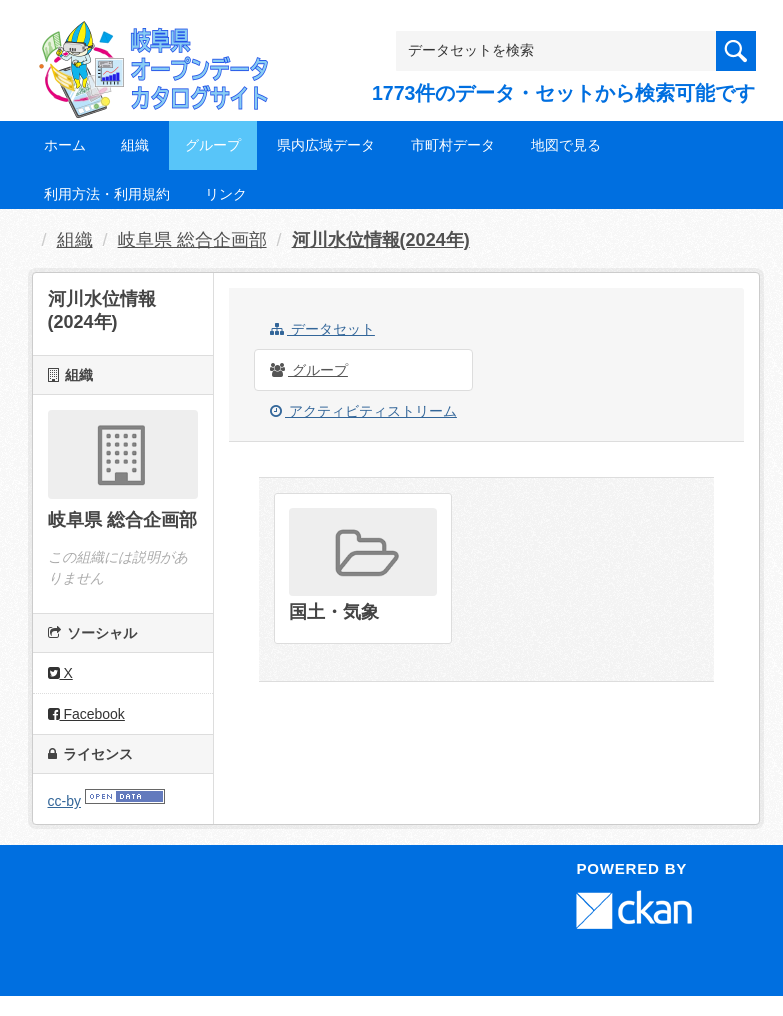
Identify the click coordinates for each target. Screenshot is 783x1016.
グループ (213, 145)
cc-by (64, 801)
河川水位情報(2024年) (381, 240)
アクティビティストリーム (363, 411)
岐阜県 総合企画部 (192, 240)
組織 (135, 145)
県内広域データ (326, 145)
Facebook (86, 714)
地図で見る (566, 145)
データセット (322, 329)
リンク (226, 194)
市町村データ (453, 145)
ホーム (65, 145)
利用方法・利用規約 (107, 194)
